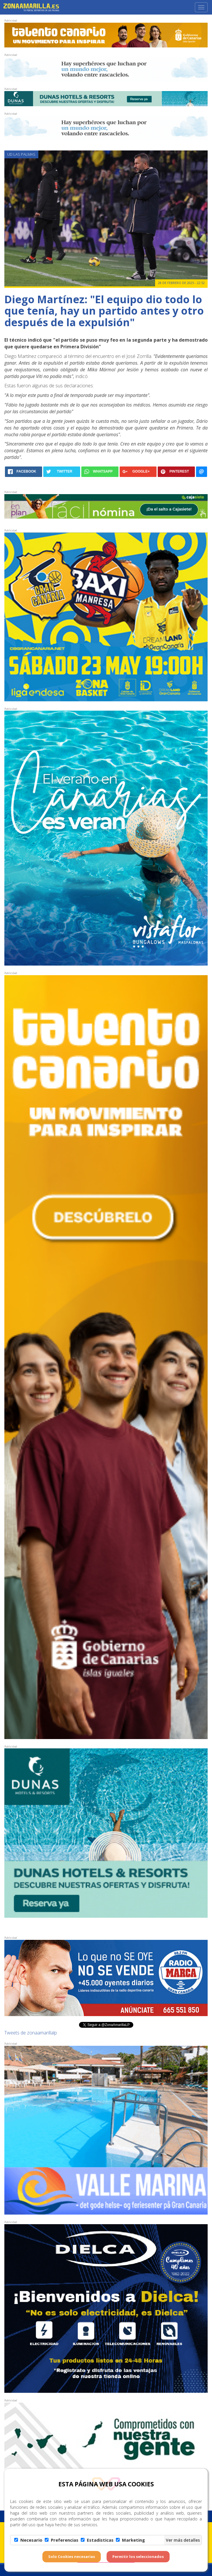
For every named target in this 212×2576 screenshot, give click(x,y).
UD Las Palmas (21, 154)
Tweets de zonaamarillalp (30, 2032)
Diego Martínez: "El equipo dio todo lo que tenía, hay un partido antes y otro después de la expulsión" (104, 310)
